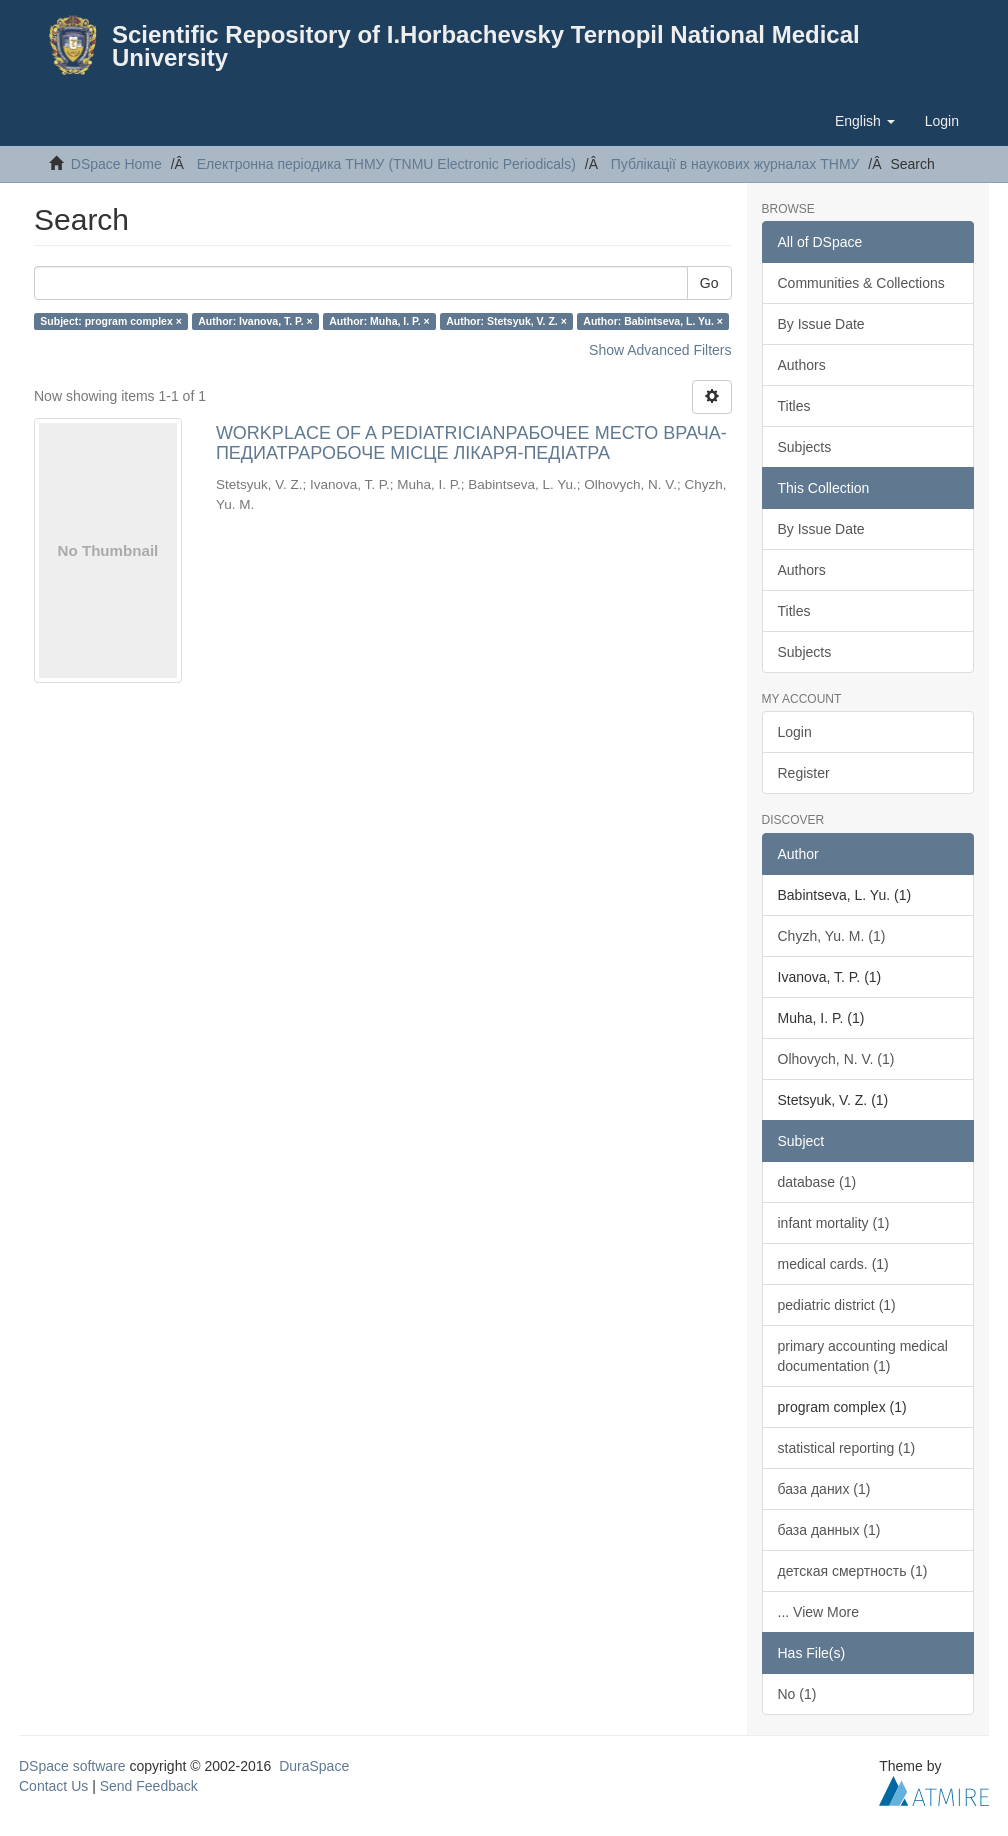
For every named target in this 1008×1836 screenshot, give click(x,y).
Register (804, 773)
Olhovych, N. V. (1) (836, 1059)
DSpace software (72, 1766)
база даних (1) (824, 1489)
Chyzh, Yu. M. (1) (832, 936)
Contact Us (53, 1786)
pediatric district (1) (837, 1305)
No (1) (797, 1694)
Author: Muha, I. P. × (379, 321)
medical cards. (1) (833, 1264)
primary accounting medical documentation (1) (863, 1356)
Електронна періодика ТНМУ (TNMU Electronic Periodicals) (386, 164)
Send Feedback (149, 1786)
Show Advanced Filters (660, 350)
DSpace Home (116, 164)
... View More (818, 1612)
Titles (794, 406)
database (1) (817, 1182)
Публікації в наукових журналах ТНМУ (735, 164)
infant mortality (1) (834, 1223)
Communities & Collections (861, 283)
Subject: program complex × (111, 321)
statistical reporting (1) (847, 1448)
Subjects (805, 447)
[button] (865, 121)
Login (795, 732)
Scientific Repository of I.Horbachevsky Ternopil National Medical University (486, 46)
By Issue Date (821, 324)
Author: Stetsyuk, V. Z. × (506, 321)
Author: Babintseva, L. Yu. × (653, 321)
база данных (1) (829, 1530)
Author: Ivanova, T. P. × (255, 321)
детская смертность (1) (853, 1571)
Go (709, 283)
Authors (802, 365)
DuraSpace (314, 1766)
